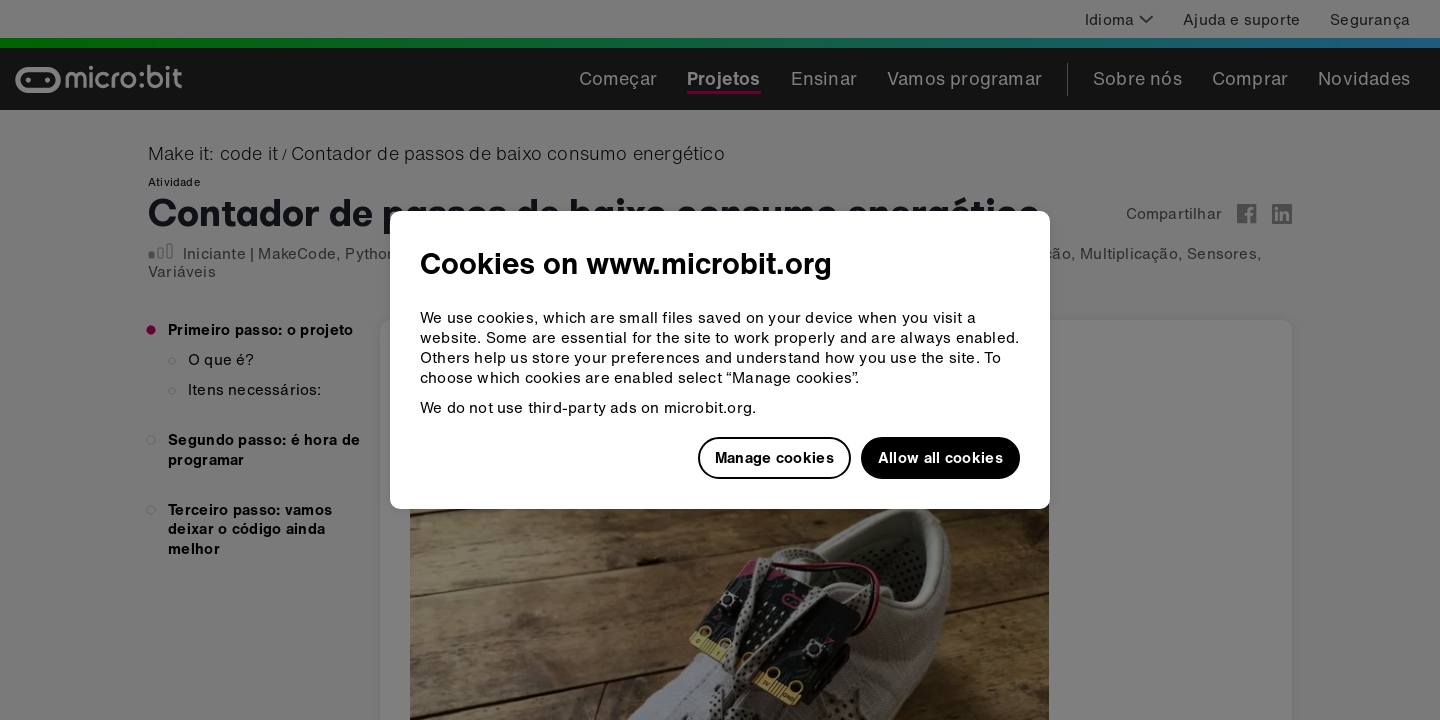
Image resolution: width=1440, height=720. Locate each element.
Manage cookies (774, 457)
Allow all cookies (940, 457)
